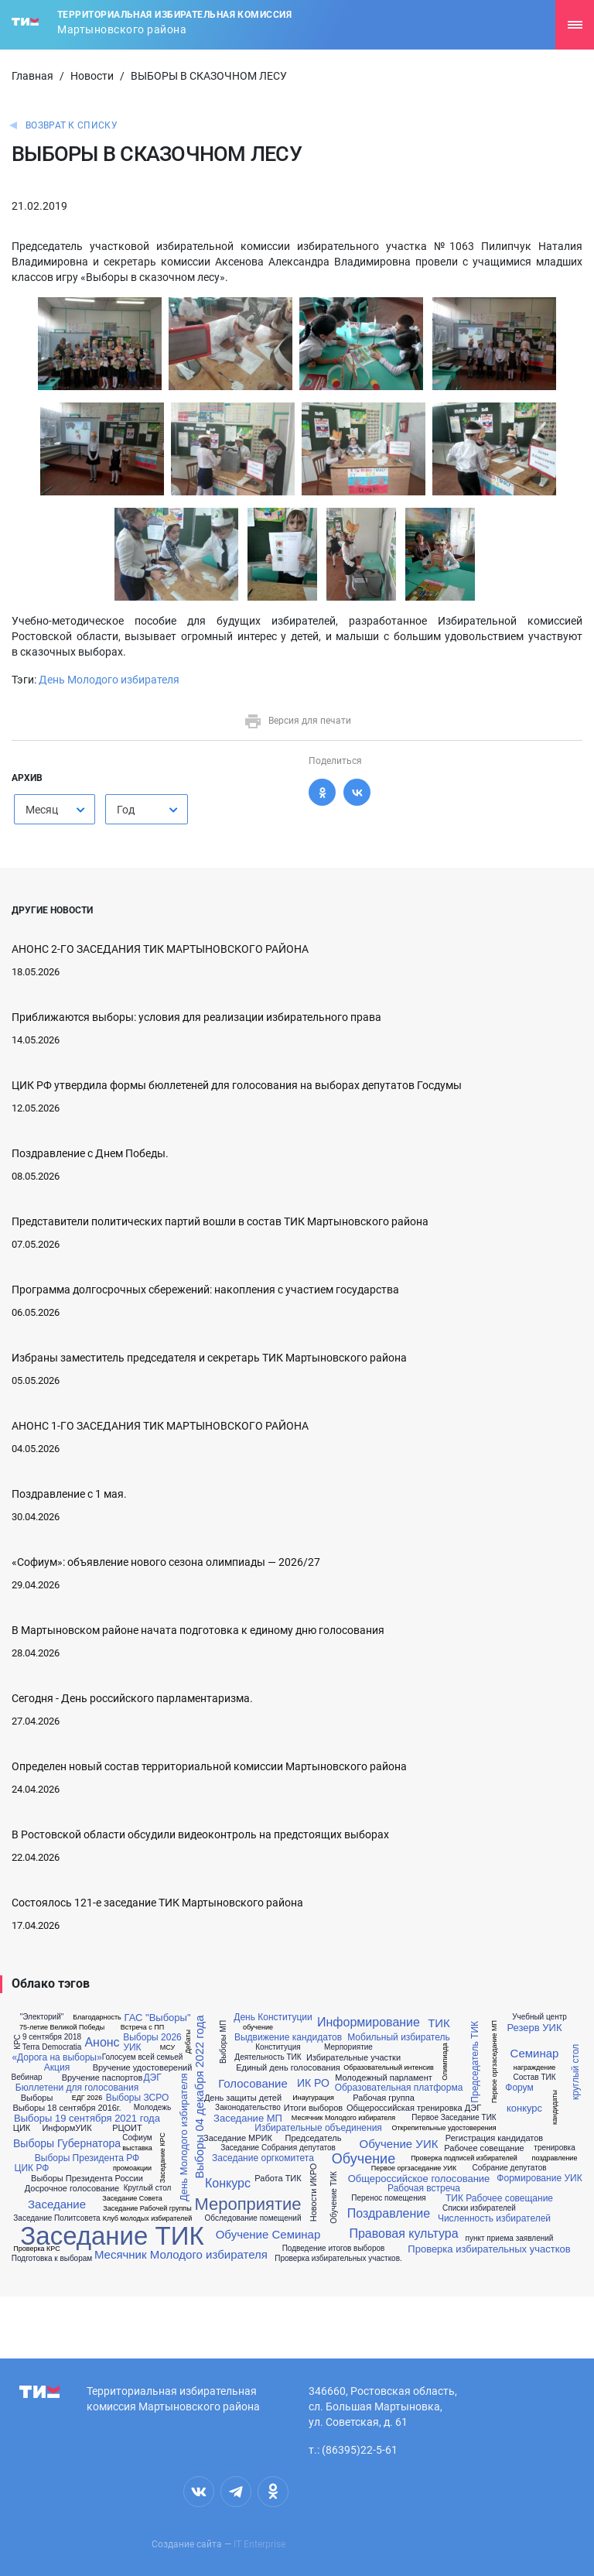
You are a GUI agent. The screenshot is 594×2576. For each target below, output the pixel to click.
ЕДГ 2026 (87, 2098)
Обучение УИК (399, 2144)
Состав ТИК (534, 2077)
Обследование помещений (253, 2218)
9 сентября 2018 (51, 2037)
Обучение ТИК (334, 2197)
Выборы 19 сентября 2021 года (87, 2118)
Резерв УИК (534, 2028)
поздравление (555, 2158)
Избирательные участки (353, 2058)
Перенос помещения (388, 2198)
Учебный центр (539, 2017)
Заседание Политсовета (56, 2218)
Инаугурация (313, 2098)
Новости (92, 76)
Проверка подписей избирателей (464, 2158)
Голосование (253, 2083)
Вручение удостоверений (143, 2068)
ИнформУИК (66, 2128)
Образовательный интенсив (388, 2067)
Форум (519, 2087)
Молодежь (152, 2108)
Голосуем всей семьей (142, 2057)
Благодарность (97, 2017)
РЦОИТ (127, 2128)
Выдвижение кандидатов (288, 2037)
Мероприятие (247, 2204)
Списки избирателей (479, 2208)
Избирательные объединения (318, 2127)
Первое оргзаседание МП (494, 2061)
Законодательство (248, 2108)
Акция (57, 2067)
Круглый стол (148, 2188)
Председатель (313, 2138)
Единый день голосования (288, 2068)
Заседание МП (247, 2118)
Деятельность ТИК (267, 2057)
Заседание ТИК (111, 2236)
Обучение (363, 2159)
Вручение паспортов (102, 2078)
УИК (132, 2047)
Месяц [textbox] (42, 809)
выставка (137, 2148)
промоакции (132, 2168)
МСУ (167, 2047)
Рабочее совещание (484, 2148)
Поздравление (388, 2214)
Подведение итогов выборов (333, 2248)
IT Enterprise (259, 2544)
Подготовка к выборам (52, 2259)
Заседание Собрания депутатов (278, 2148)
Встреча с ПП (142, 2027)
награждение (535, 2067)
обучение (258, 2027)
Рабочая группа (384, 2098)
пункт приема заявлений (510, 2238)
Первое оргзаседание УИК (413, 2168)
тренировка (554, 2148)
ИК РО (313, 2083)
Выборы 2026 (152, 2037)
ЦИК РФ (32, 2168)
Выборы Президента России (87, 2178)
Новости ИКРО (314, 2192)
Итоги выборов (313, 2108)
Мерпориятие (348, 2047)
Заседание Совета (132, 2198)
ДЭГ (152, 2077)
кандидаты (554, 2107)
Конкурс (228, 2183)
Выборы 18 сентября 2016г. (66, 2108)
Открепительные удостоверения (443, 2128)
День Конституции (273, 2017)
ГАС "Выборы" (157, 2017)
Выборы (37, 2098)
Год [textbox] (126, 809)
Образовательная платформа (399, 2087)
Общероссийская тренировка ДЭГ (413, 2108)
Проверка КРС (36, 2248)
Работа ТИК (277, 2178)
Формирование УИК (539, 2178)
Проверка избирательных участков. (338, 2259)
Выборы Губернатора (67, 2143)
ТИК (439, 2023)
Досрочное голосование (72, 2188)
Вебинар (26, 2077)
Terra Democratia (52, 2047)
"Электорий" (42, 2017)
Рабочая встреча (423, 2188)
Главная (32, 76)
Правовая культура (403, 2234)
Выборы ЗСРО (137, 2097)
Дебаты (188, 2042)
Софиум (137, 2138)
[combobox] (54, 809)
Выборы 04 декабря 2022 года (198, 2097)
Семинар (534, 2053)
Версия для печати (297, 720)
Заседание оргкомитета (263, 2158)
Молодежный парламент (383, 2078)
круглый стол (575, 2072)
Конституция (277, 2047)
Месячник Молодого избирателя (181, 2254)
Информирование (368, 2022)
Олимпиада (444, 2062)
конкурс (524, 2108)
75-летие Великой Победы (61, 2027)
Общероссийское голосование (419, 2179)
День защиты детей (243, 2098)
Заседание (57, 2204)
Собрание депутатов (509, 2168)
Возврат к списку (72, 125)
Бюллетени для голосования (76, 2087)
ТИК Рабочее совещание (499, 2198)
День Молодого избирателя (109, 679)
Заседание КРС (162, 2157)
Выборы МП (223, 2042)
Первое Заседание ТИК (453, 2118)
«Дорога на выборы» (56, 2057)
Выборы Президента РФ (87, 2158)
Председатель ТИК (475, 2062)
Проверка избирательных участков (489, 2249)
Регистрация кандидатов (494, 2138)
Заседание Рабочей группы (147, 2208)
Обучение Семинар (268, 2234)
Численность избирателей (494, 2218)
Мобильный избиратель (398, 2037)
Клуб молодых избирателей (148, 2218)
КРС (18, 2042)
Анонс (101, 2042)
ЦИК (21, 2128)
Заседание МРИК (237, 2138)
